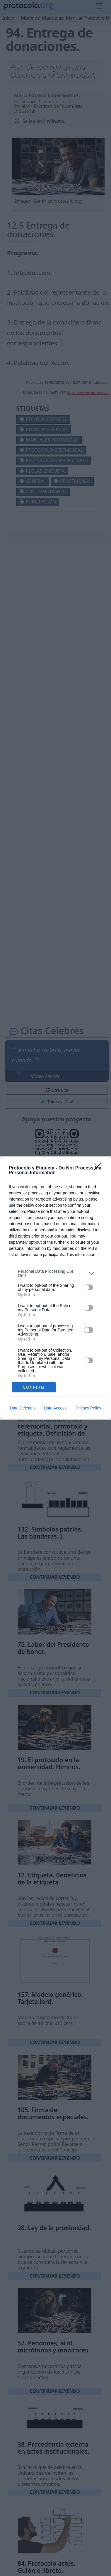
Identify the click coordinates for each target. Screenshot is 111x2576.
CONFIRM (34, 1387)
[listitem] (55, 1273)
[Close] (99, 1168)
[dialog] (55, 1288)
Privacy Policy (88, 1408)
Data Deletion (22, 1408)
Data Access (55, 1408)
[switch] (88, 1287)
